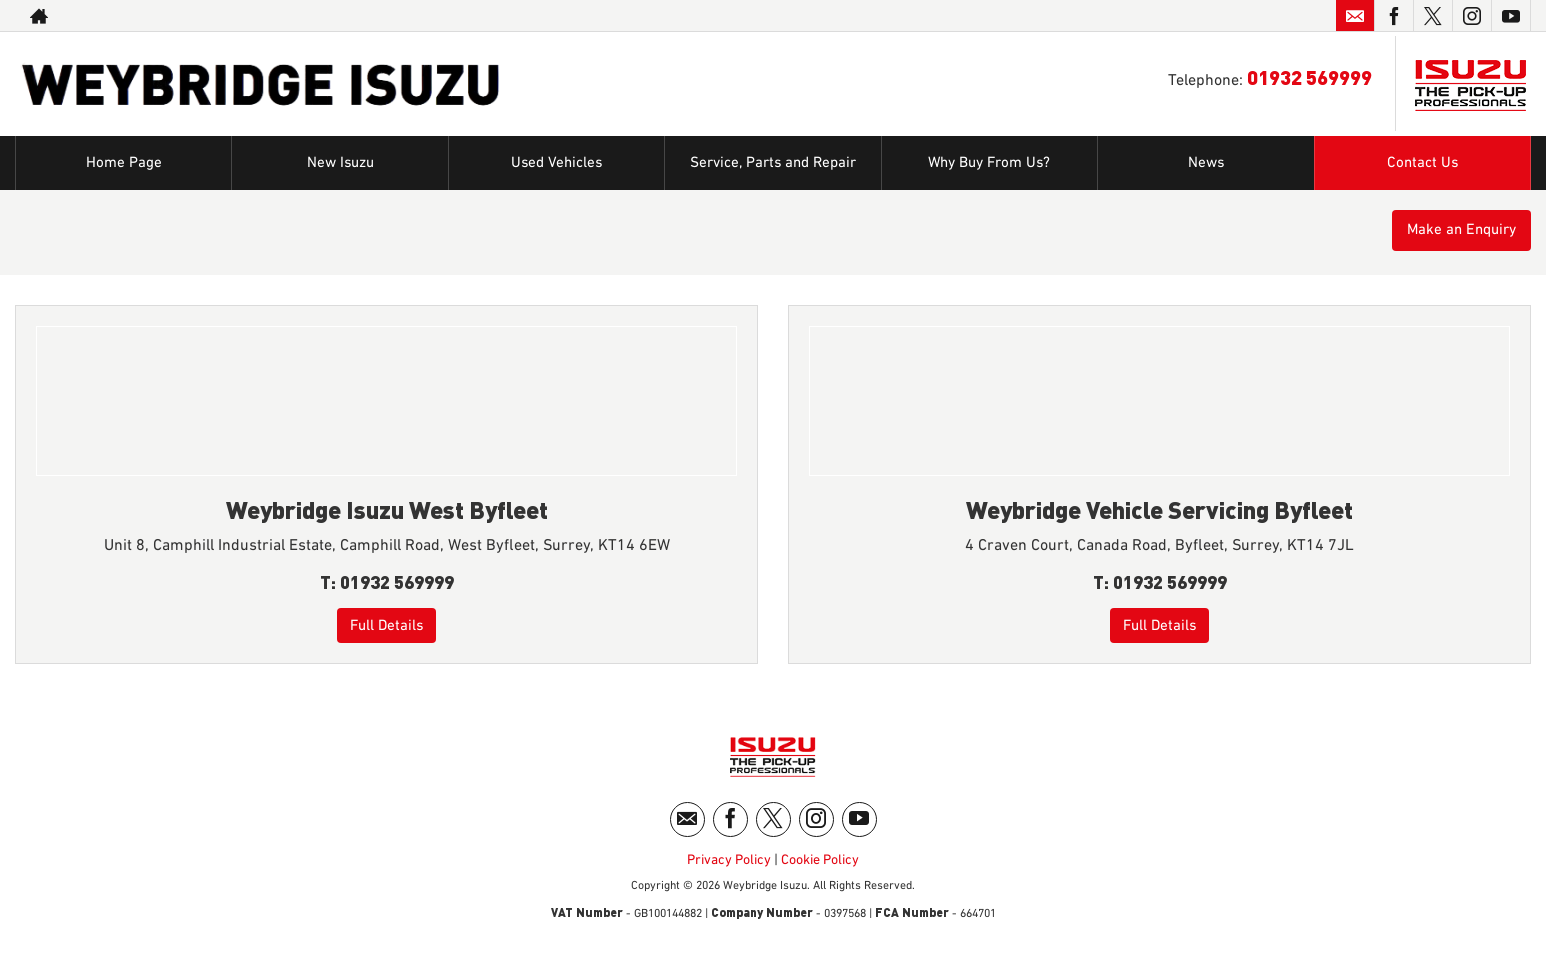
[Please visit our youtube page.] (1510, 16)
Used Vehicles (557, 163)
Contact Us (1422, 163)
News (1206, 163)
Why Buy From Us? (989, 163)
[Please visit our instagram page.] (1471, 16)
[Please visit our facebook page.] (1393, 16)
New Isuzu (340, 163)
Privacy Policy (729, 867)
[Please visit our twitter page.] (1432, 16)
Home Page (123, 163)
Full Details (386, 625)
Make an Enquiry (1456, 232)
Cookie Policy (820, 867)
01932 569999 (1309, 76)
